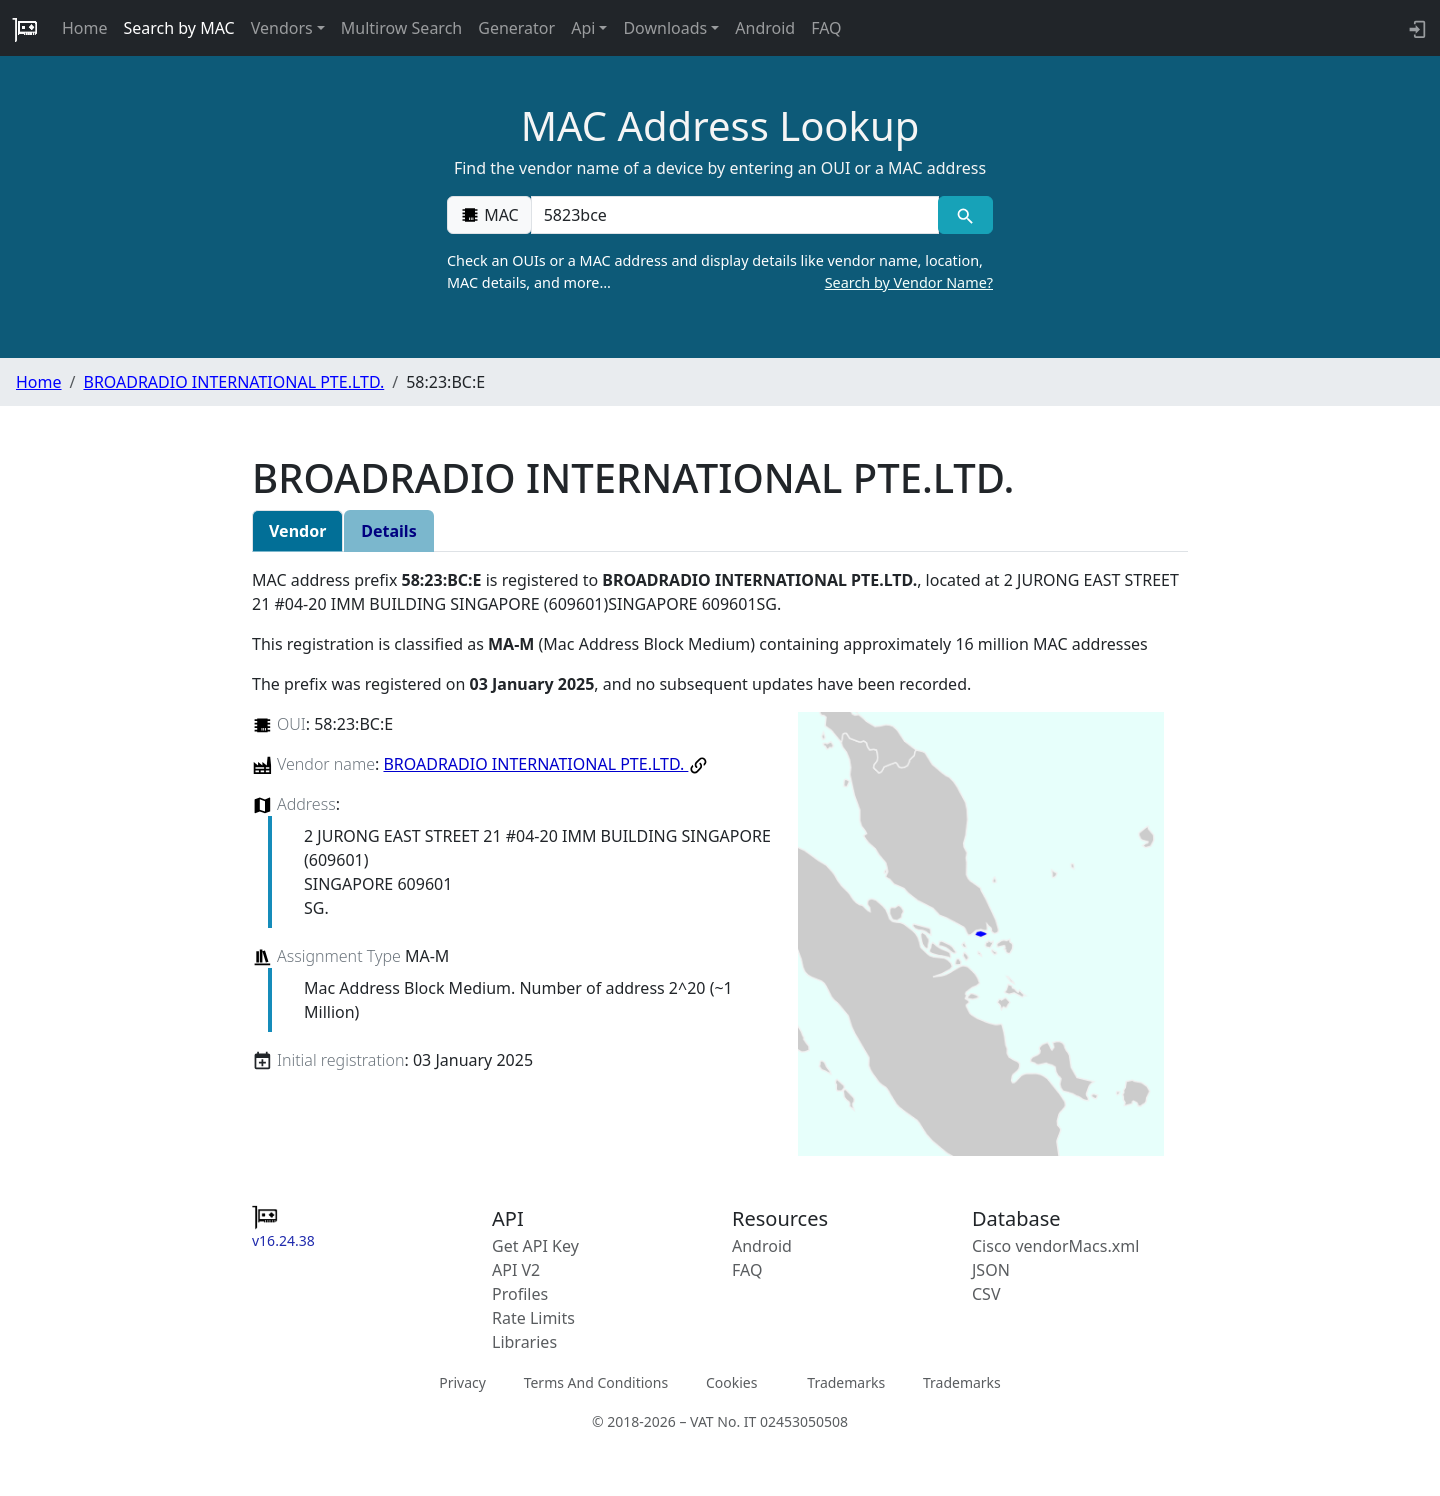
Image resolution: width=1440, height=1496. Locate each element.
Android (765, 28)
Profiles (520, 1294)
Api (583, 28)
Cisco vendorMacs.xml (1055, 1246)
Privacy (462, 1382)
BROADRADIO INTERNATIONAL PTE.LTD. (233, 382)
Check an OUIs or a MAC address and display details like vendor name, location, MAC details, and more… (720, 272)
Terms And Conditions (596, 1382)
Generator (516, 28)
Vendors (282, 28)
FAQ (826, 28)
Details (388, 531)
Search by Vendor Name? (909, 282)
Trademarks (846, 1382)
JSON (991, 1270)
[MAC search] (965, 215)
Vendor (297, 531)
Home (85, 28)
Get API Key (535, 1246)
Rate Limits (533, 1318)
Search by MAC (179, 28)
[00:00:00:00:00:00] (735, 215)
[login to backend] (1415, 28)
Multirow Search (401, 28)
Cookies (731, 1382)
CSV (986, 1294)
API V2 (516, 1270)
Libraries (524, 1342)
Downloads (665, 28)
